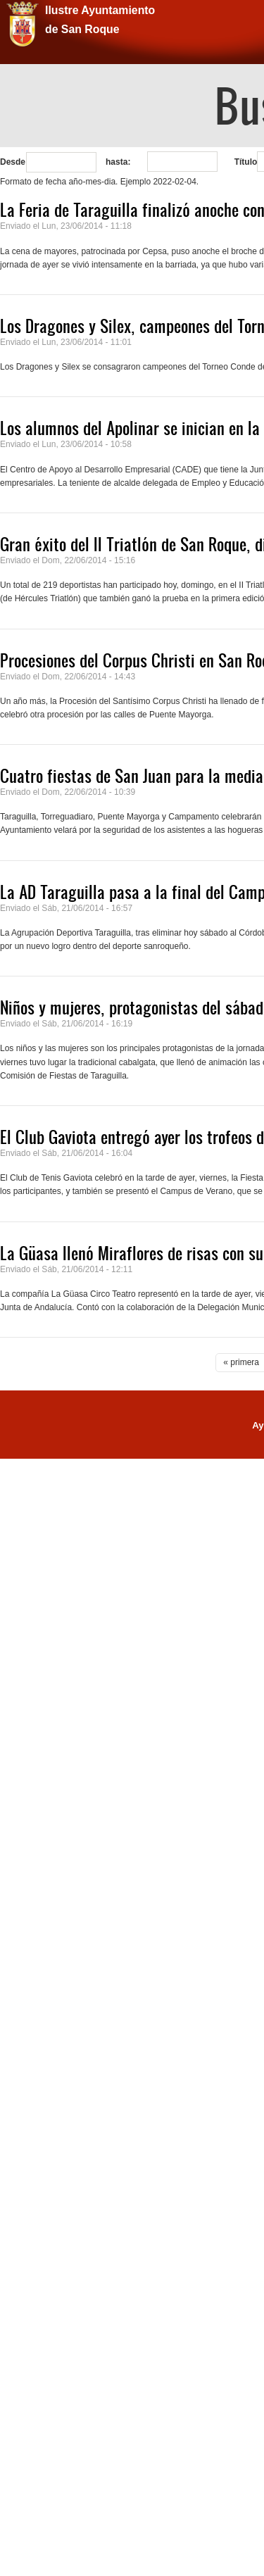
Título (246, 162)
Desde (12, 162)
